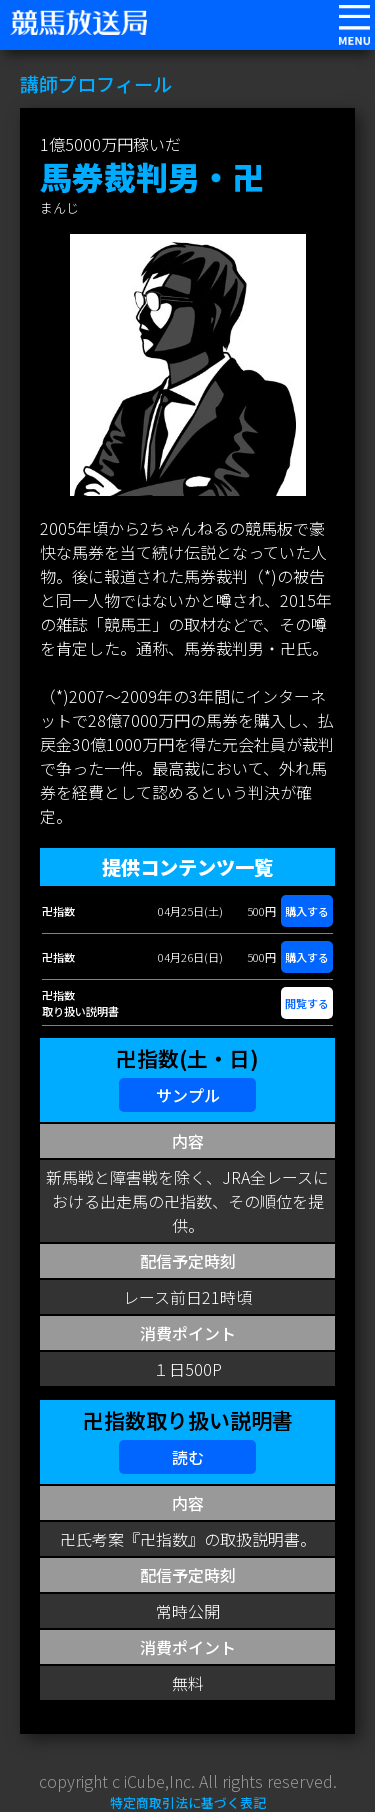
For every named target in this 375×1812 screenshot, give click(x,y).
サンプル (188, 1095)
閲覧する (307, 1003)
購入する (307, 911)
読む (188, 1457)
